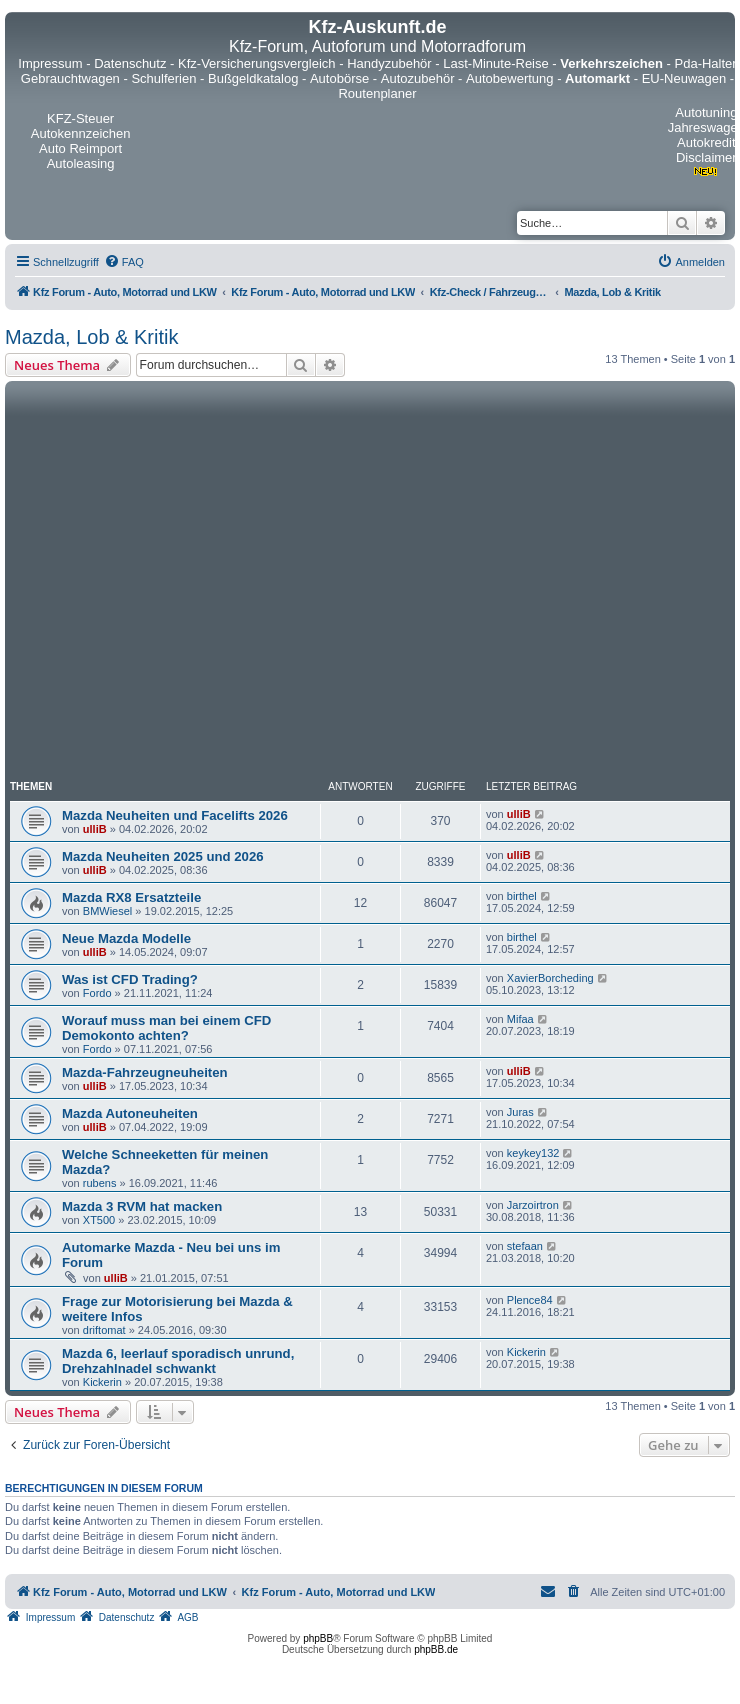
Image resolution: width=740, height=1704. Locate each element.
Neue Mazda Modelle (126, 938)
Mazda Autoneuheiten (130, 1113)
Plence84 (530, 1300)
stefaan (525, 1246)
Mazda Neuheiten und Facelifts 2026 (175, 815)
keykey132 (533, 1153)
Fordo (97, 993)
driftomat (104, 1330)
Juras (520, 1112)
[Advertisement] (187, 583)
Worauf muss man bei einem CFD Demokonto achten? (166, 1028)
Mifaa (520, 1019)
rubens (100, 1183)
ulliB (95, 829)
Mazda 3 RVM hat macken (142, 1206)
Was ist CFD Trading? (130, 979)
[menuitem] (124, 262)
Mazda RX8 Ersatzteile (131, 897)
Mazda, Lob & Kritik (91, 337)
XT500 (99, 1220)
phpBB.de (436, 1649)
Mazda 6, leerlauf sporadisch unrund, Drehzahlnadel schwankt (178, 1361)
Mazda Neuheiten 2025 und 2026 (163, 856)
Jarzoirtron (533, 1205)
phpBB (318, 1638)
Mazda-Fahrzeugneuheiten (145, 1072)
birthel (522, 896)
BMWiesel (108, 911)
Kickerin (102, 1382)
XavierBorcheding (550, 978)
